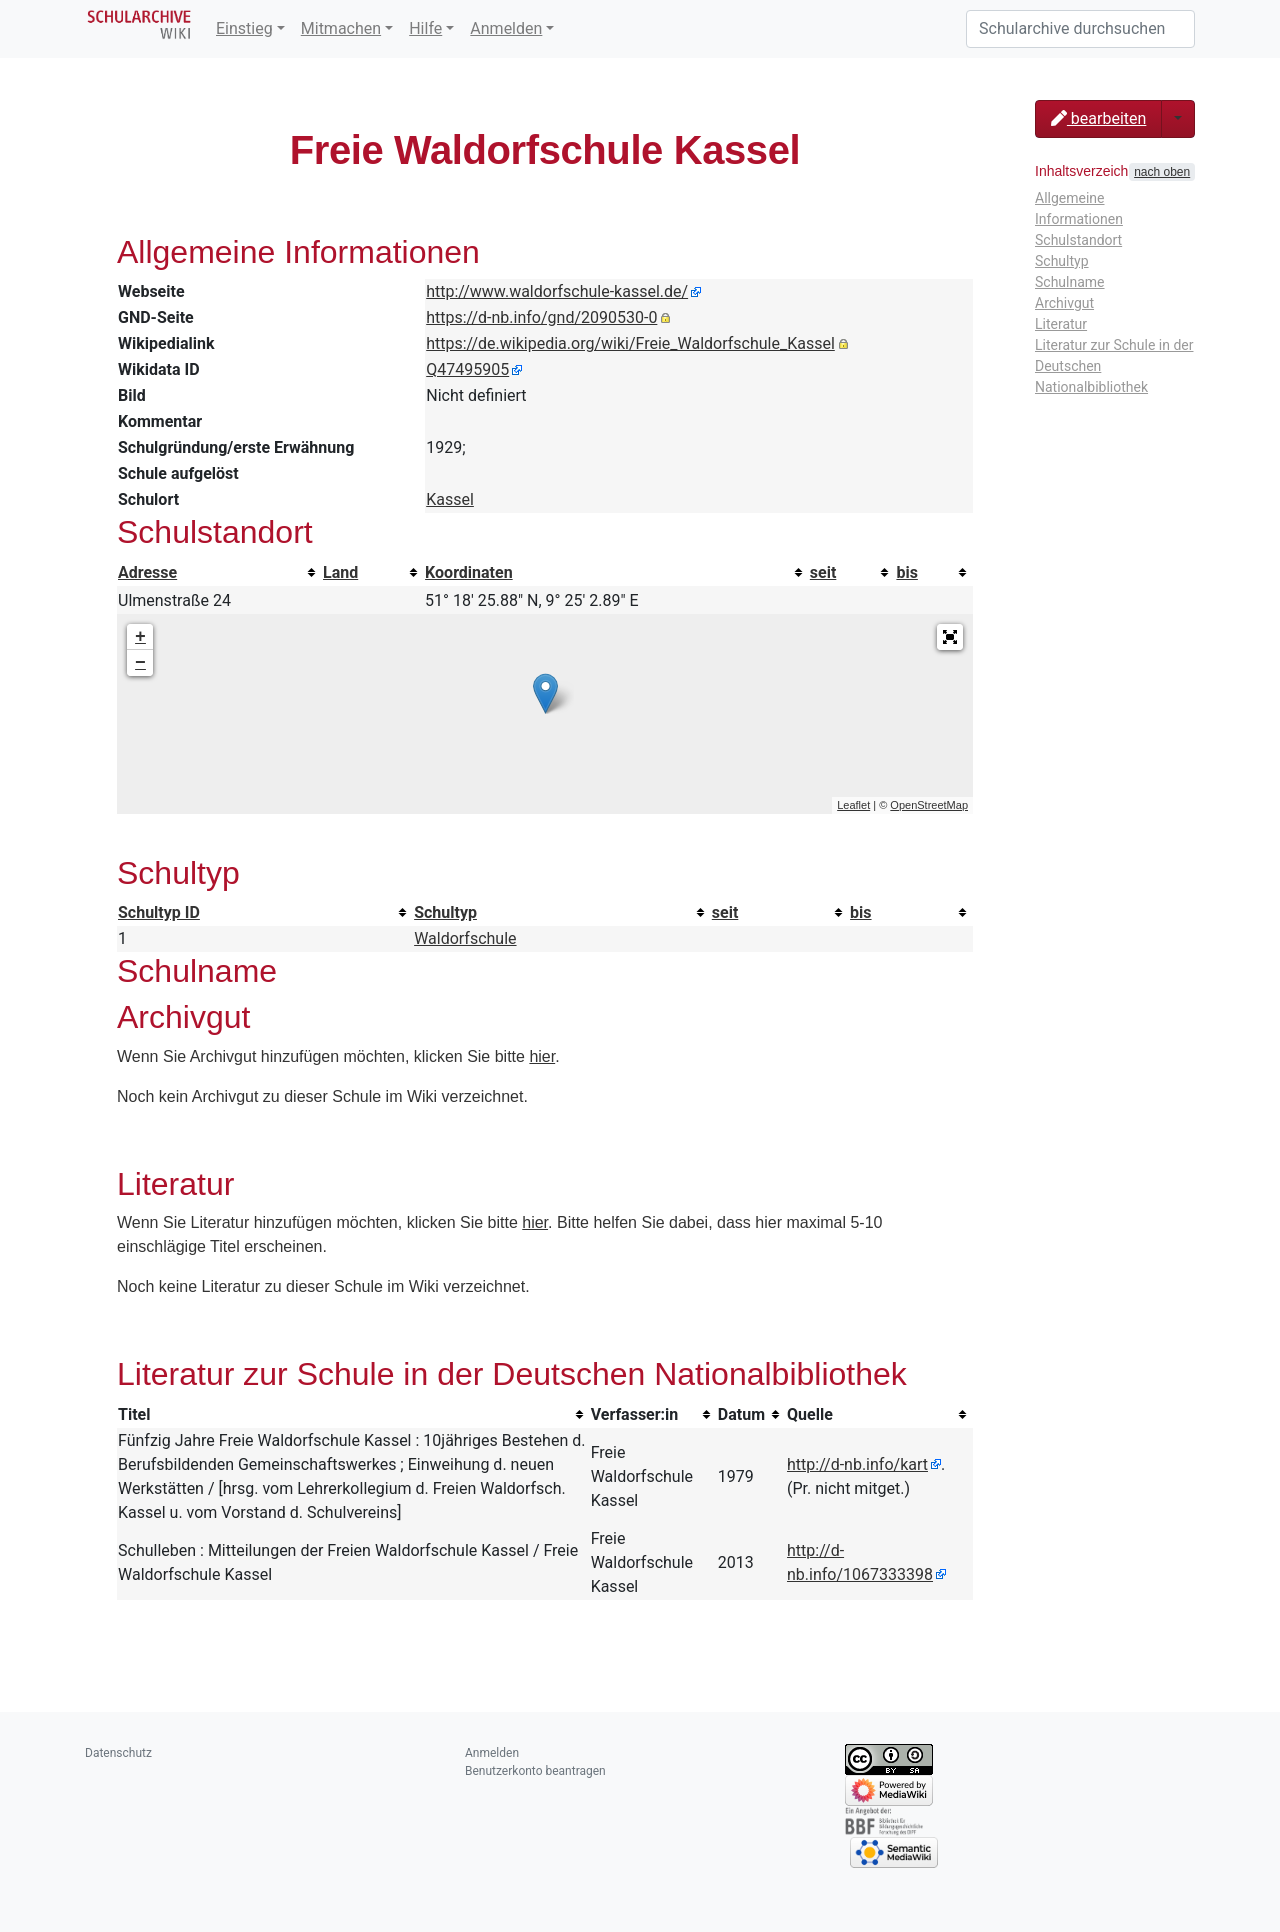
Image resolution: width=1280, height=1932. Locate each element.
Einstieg (244, 28)
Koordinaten (469, 572)
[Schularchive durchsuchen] (1080, 29)
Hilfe (425, 28)
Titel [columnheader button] (134, 1414)
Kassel (450, 499)
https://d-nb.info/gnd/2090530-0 (541, 317)
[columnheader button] (219, 573)
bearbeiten (1098, 118)
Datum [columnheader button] (741, 1414)
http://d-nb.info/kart (857, 1464)
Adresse (147, 572)
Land (340, 572)
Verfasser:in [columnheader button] (635, 1414)
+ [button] (140, 637)
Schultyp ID (159, 912)
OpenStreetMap (929, 805)
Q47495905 (467, 369)
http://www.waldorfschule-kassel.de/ (557, 291)
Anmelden (506, 28)
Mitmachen (341, 28)
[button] (950, 637)
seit (823, 572)
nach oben (1162, 172)
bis (906, 572)
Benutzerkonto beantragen (535, 1771)
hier (542, 1056)
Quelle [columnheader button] (810, 1414)
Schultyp (445, 912)
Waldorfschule (465, 938)
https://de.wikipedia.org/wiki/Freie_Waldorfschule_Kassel (630, 343)
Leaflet (853, 805)
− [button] (140, 663)
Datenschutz (118, 1753)
